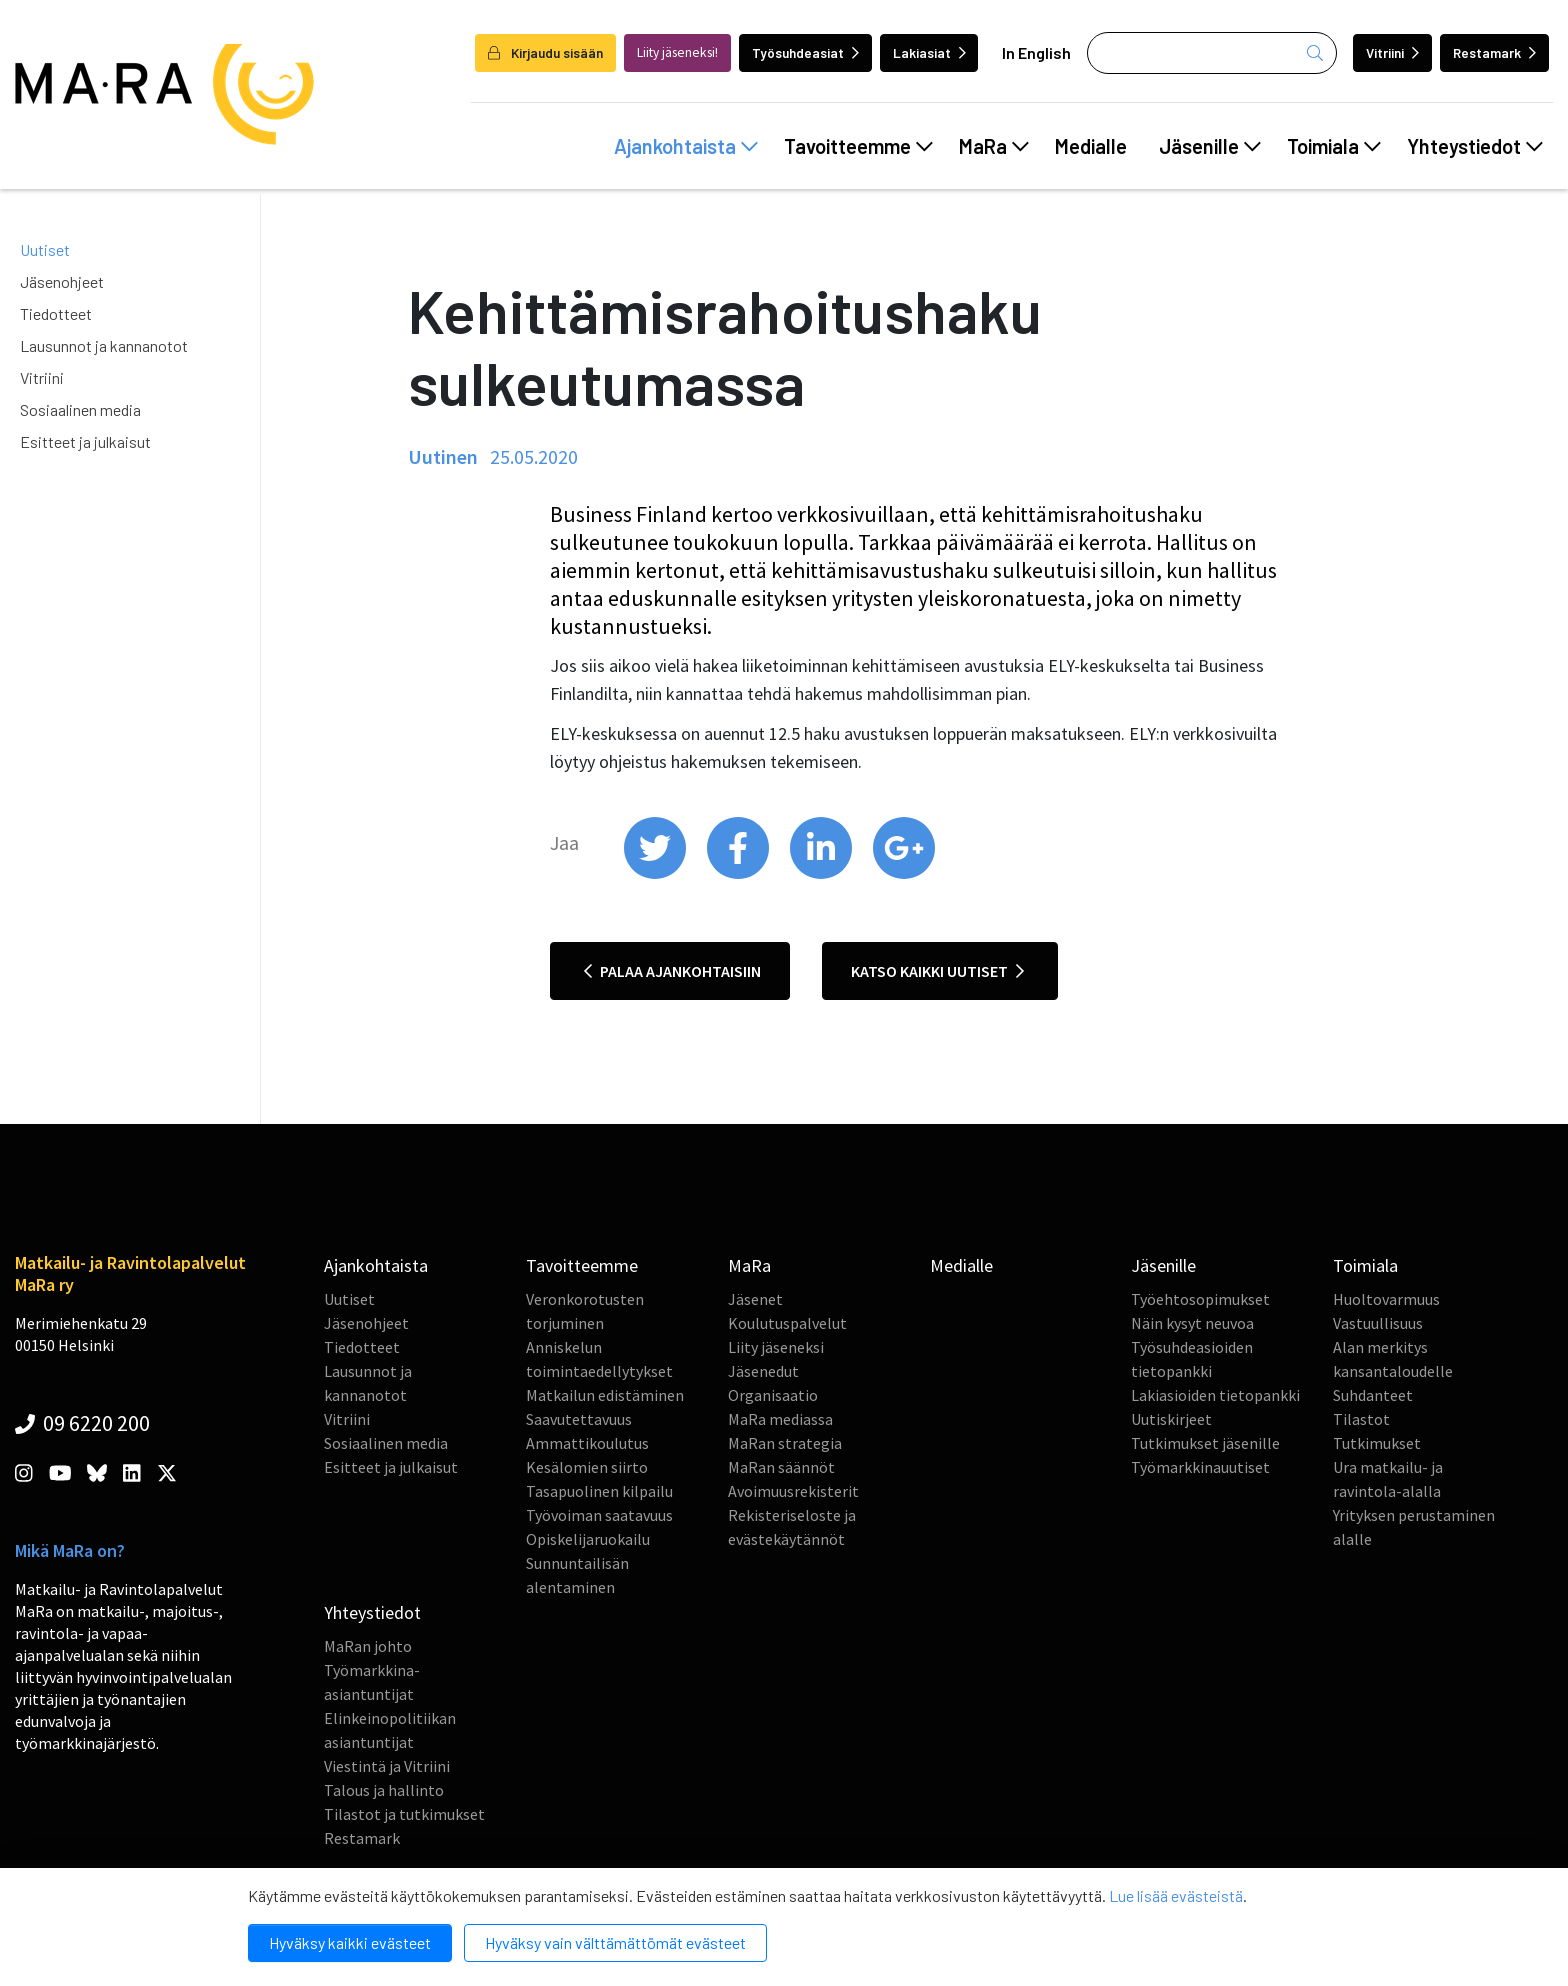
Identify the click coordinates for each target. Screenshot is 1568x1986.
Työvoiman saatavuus (599, 1515)
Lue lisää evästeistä (1176, 1895)
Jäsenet (755, 1299)
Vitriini (1392, 52)
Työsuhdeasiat (805, 52)
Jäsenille (1210, 146)
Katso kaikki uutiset (937, 971)
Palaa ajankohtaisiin (672, 971)
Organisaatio (773, 1395)
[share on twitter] (656, 874)
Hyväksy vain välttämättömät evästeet (615, 1942)
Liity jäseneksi (776, 1347)
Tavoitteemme (858, 146)
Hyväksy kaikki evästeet (350, 1942)
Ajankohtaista (686, 146)
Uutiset (45, 249)
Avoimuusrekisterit (793, 1491)
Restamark (1494, 52)
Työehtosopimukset (1200, 1299)
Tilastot (1361, 1419)
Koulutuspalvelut (787, 1323)
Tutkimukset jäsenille (1205, 1443)
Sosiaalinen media (80, 409)
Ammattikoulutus (587, 1443)
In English (1036, 52)
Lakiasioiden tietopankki (1215, 1395)
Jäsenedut (763, 1371)
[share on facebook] (739, 874)
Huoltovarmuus (1386, 1299)
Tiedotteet (56, 313)
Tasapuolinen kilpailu (599, 1491)
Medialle (1091, 146)
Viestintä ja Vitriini (387, 1766)
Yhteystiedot (1475, 146)
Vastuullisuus (1378, 1323)
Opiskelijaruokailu (588, 1539)
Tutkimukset (1377, 1443)
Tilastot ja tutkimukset (404, 1814)
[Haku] (1212, 53)
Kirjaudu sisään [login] (545, 52)
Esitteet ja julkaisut (85, 441)
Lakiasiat (929, 52)
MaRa (994, 146)
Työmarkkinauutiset (1200, 1467)
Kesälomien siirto (587, 1467)
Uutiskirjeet (1171, 1419)
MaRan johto (368, 1646)
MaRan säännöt (781, 1467)
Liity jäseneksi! (677, 52)
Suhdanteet (1373, 1395)
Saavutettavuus (579, 1419)
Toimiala (1334, 146)
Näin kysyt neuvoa (1192, 1323)
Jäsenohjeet (62, 281)
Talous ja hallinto (384, 1790)
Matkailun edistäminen (605, 1395)
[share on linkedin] (822, 874)
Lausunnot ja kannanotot (104, 345)
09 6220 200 (82, 1423)
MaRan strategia (785, 1443)
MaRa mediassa (780, 1419)
